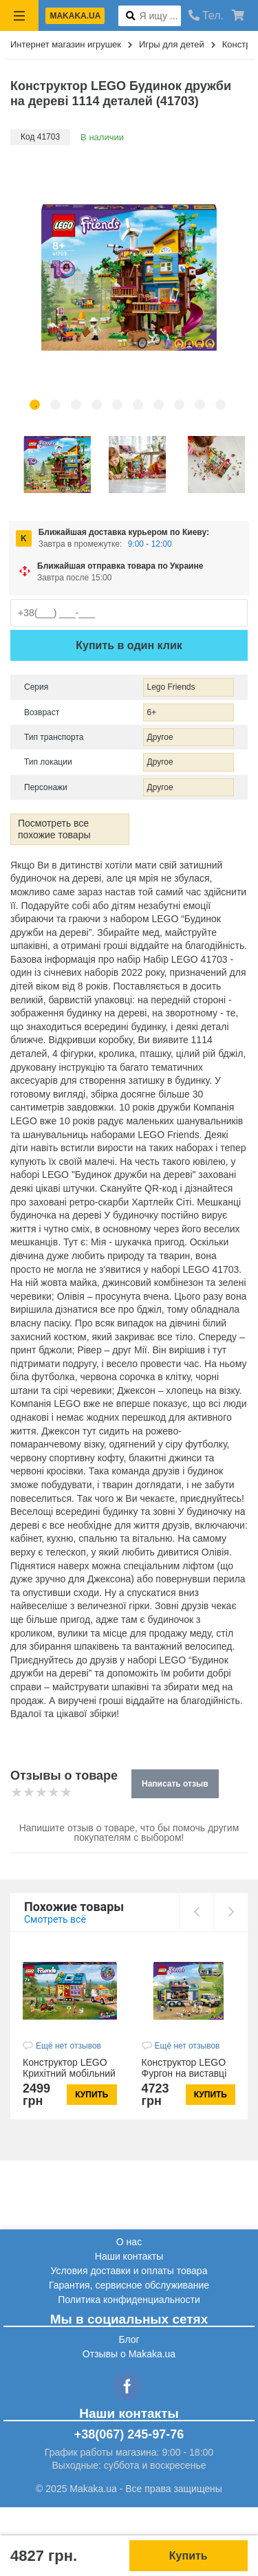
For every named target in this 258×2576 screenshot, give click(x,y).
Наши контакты (129, 2256)
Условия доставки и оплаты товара (129, 2270)
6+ (152, 712)
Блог (128, 2339)
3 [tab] (76, 405)
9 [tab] (200, 405)
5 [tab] (117, 405)
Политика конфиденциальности (129, 2299)
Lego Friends (171, 687)
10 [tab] (220, 405)
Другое (160, 737)
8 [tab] (179, 405)
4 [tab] (97, 405)
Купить (188, 2556)
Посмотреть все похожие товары (54, 829)
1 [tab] (35, 405)
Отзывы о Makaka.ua (129, 2353)
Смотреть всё (55, 1919)
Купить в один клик (129, 645)
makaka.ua (75, 16)
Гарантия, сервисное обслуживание (129, 2285)
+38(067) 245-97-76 (129, 2434)
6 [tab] (138, 405)
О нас (129, 2241)
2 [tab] (55, 405)
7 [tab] (158, 405)
